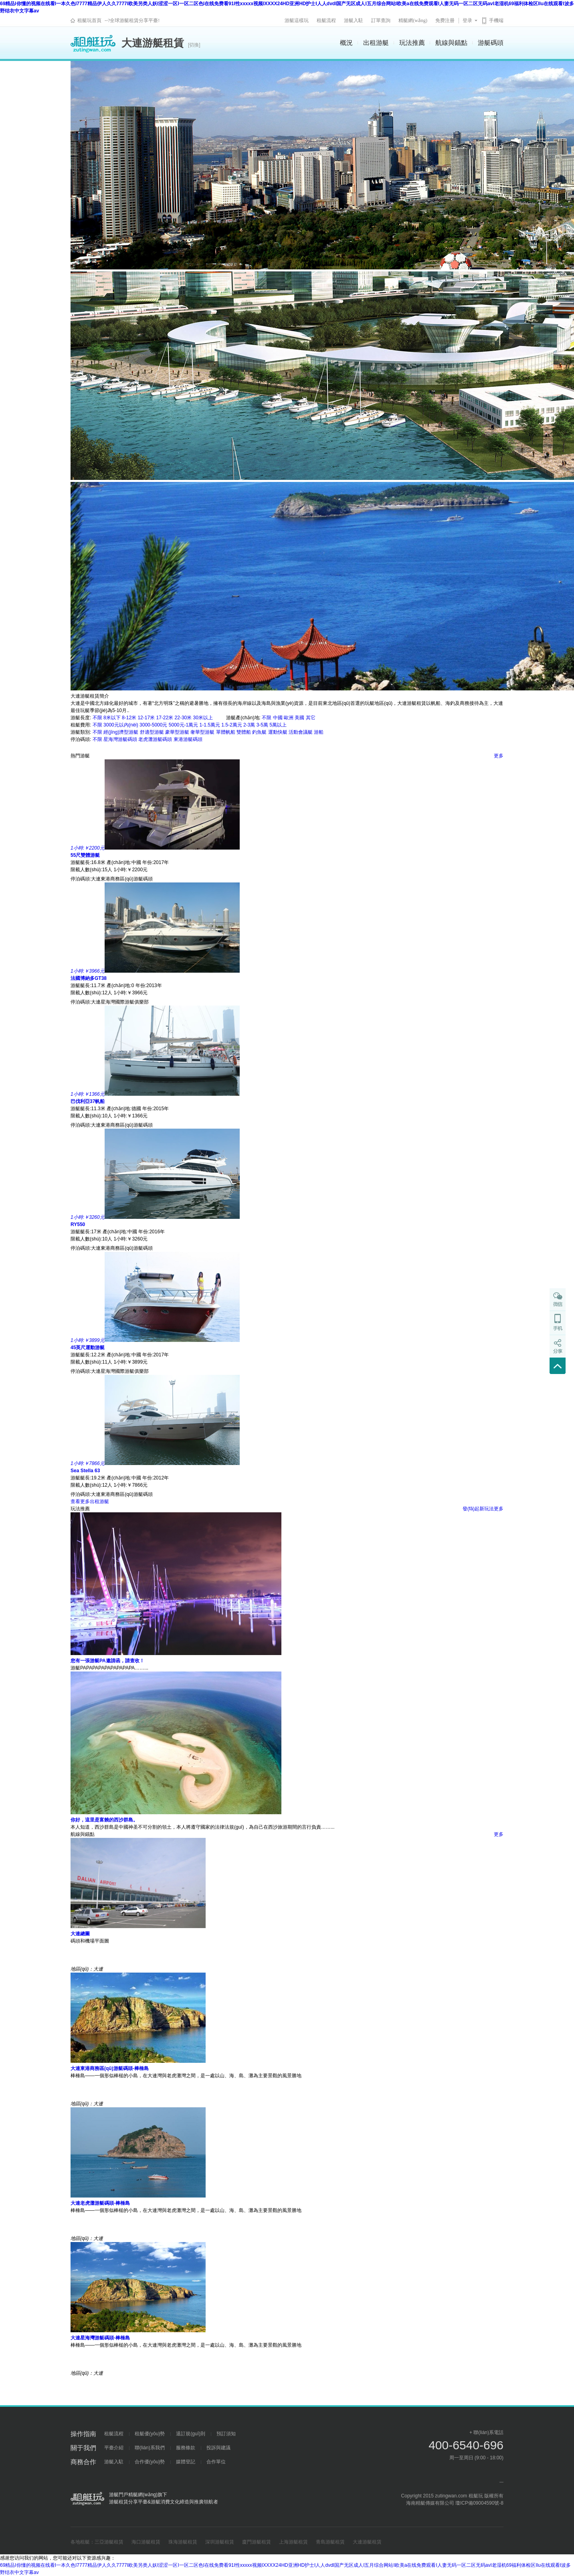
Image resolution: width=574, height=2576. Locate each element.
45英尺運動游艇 (88, 1347)
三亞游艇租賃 (109, 2542)
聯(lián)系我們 (150, 2448)
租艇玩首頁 (89, 20)
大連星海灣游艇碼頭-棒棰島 (100, 2338)
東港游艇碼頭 (188, 739)
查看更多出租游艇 (90, 1501)
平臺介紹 (113, 2448)
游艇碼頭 (490, 42)
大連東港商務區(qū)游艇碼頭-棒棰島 (110, 2068)
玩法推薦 (412, 42)
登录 (467, 20)
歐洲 (288, 717)
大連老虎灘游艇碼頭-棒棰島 (100, 2203)
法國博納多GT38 (89, 978)
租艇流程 (326, 20)
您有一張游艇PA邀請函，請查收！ (107, 1660)
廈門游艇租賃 (256, 2542)
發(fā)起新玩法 (478, 1509)
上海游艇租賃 (293, 2542)
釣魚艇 (259, 732)
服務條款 (185, 2448)
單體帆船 (225, 732)
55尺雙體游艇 (85, 855)
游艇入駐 (353, 20)
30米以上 (203, 717)
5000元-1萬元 (183, 725)
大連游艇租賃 (367, 2542)
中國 (278, 717)
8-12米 (129, 717)
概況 (346, 42)
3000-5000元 (153, 725)
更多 (498, 756)
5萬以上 (278, 725)
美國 (299, 717)
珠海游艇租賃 (182, 2542)
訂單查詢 (380, 20)
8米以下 (112, 717)
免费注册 (445, 20)
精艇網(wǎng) (412, 20)
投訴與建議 (218, 2448)
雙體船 (243, 732)
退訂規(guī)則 (190, 2433)
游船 (318, 732)
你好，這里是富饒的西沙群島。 (104, 1820)
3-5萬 (262, 725)
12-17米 (146, 717)
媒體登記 (185, 2462)
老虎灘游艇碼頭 (155, 739)
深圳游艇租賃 (219, 2542)
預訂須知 (226, 2433)
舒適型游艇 (152, 732)
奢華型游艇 (202, 732)
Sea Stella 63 (85, 1470)
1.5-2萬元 (231, 725)
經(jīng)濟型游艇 (120, 732)
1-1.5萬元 (210, 725)
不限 (97, 717)
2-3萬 (249, 725)
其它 (310, 717)
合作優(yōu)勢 (150, 2462)
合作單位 (216, 2462)
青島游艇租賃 (330, 2542)
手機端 (496, 20)
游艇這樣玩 (297, 20)
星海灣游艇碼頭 (120, 739)
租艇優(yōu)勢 (150, 2433)
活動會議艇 (301, 732)
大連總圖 (80, 1934)
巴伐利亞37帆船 (88, 1101)
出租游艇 (376, 42)
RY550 (78, 1224)
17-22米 (164, 717)
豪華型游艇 (177, 732)
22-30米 (183, 717)
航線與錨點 (451, 42)
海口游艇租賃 (145, 2542)
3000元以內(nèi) (120, 725)
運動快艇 (277, 732)
